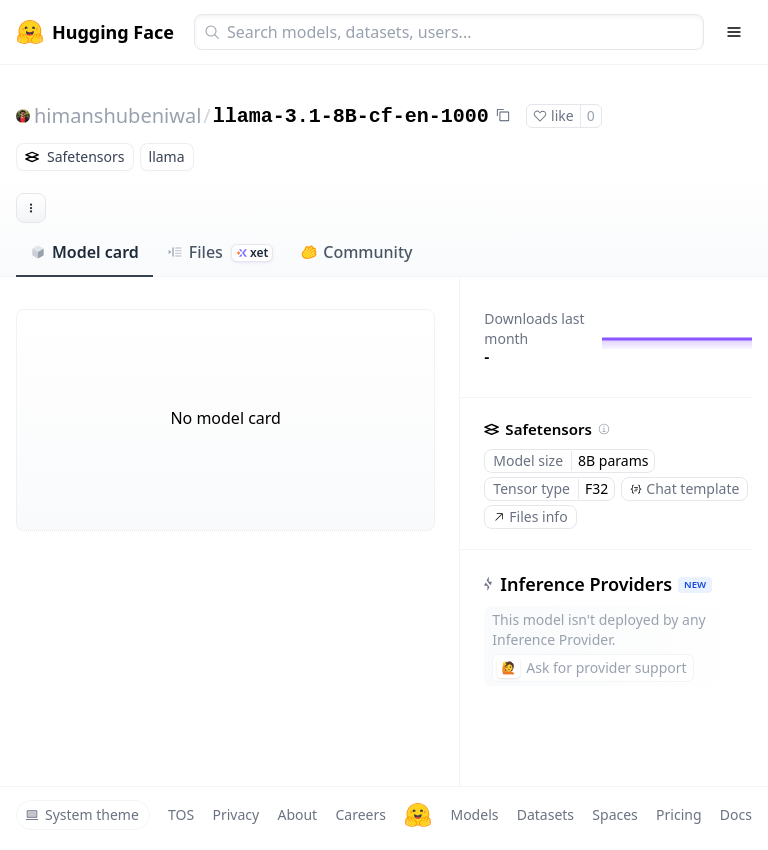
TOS (181, 814)
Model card (84, 252)
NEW (695, 584)
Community (356, 252)
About (297, 814)
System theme (82, 814)
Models (474, 814)
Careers (360, 814)
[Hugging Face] (418, 815)
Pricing (678, 814)
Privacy (235, 814)
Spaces (614, 814)
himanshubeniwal (117, 115)
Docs (736, 814)
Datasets (545, 814)
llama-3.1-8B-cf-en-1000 (351, 116)
